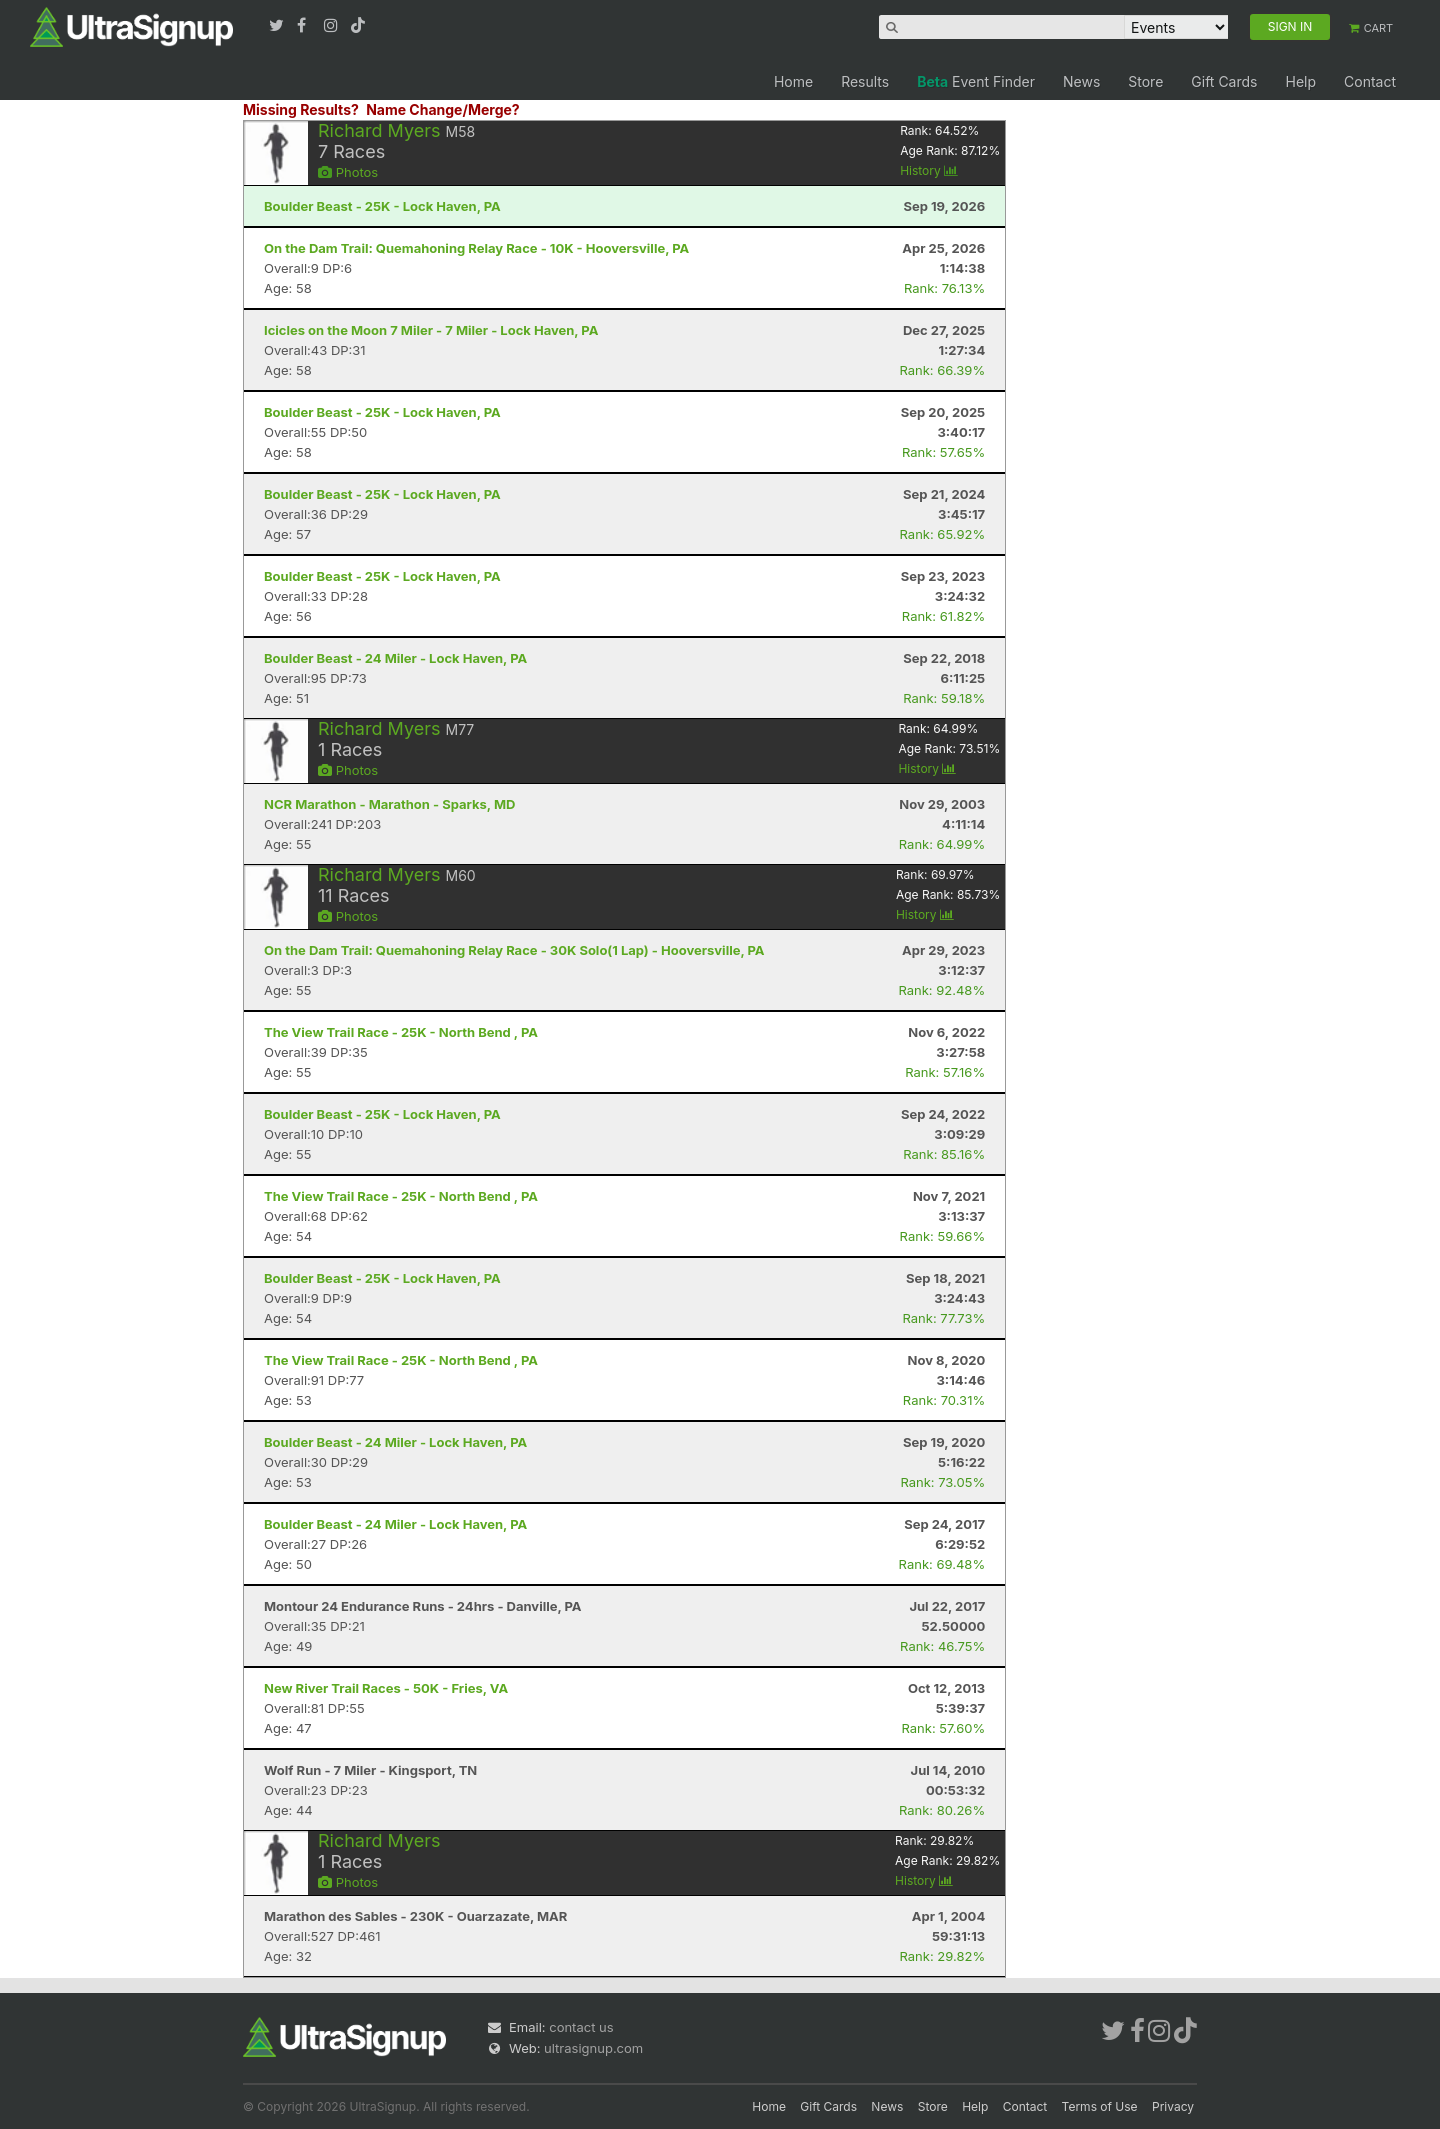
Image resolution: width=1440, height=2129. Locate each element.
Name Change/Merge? (443, 109)
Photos (348, 172)
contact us (581, 2027)
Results (865, 81)
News (1081, 81)
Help (1300, 81)
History (929, 170)
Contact (1370, 81)
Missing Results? (301, 109)
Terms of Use (1100, 2106)
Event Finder (976, 81)
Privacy (1173, 2106)
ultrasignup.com (593, 2048)
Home (793, 81)
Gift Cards (1224, 81)
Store (1145, 81)
